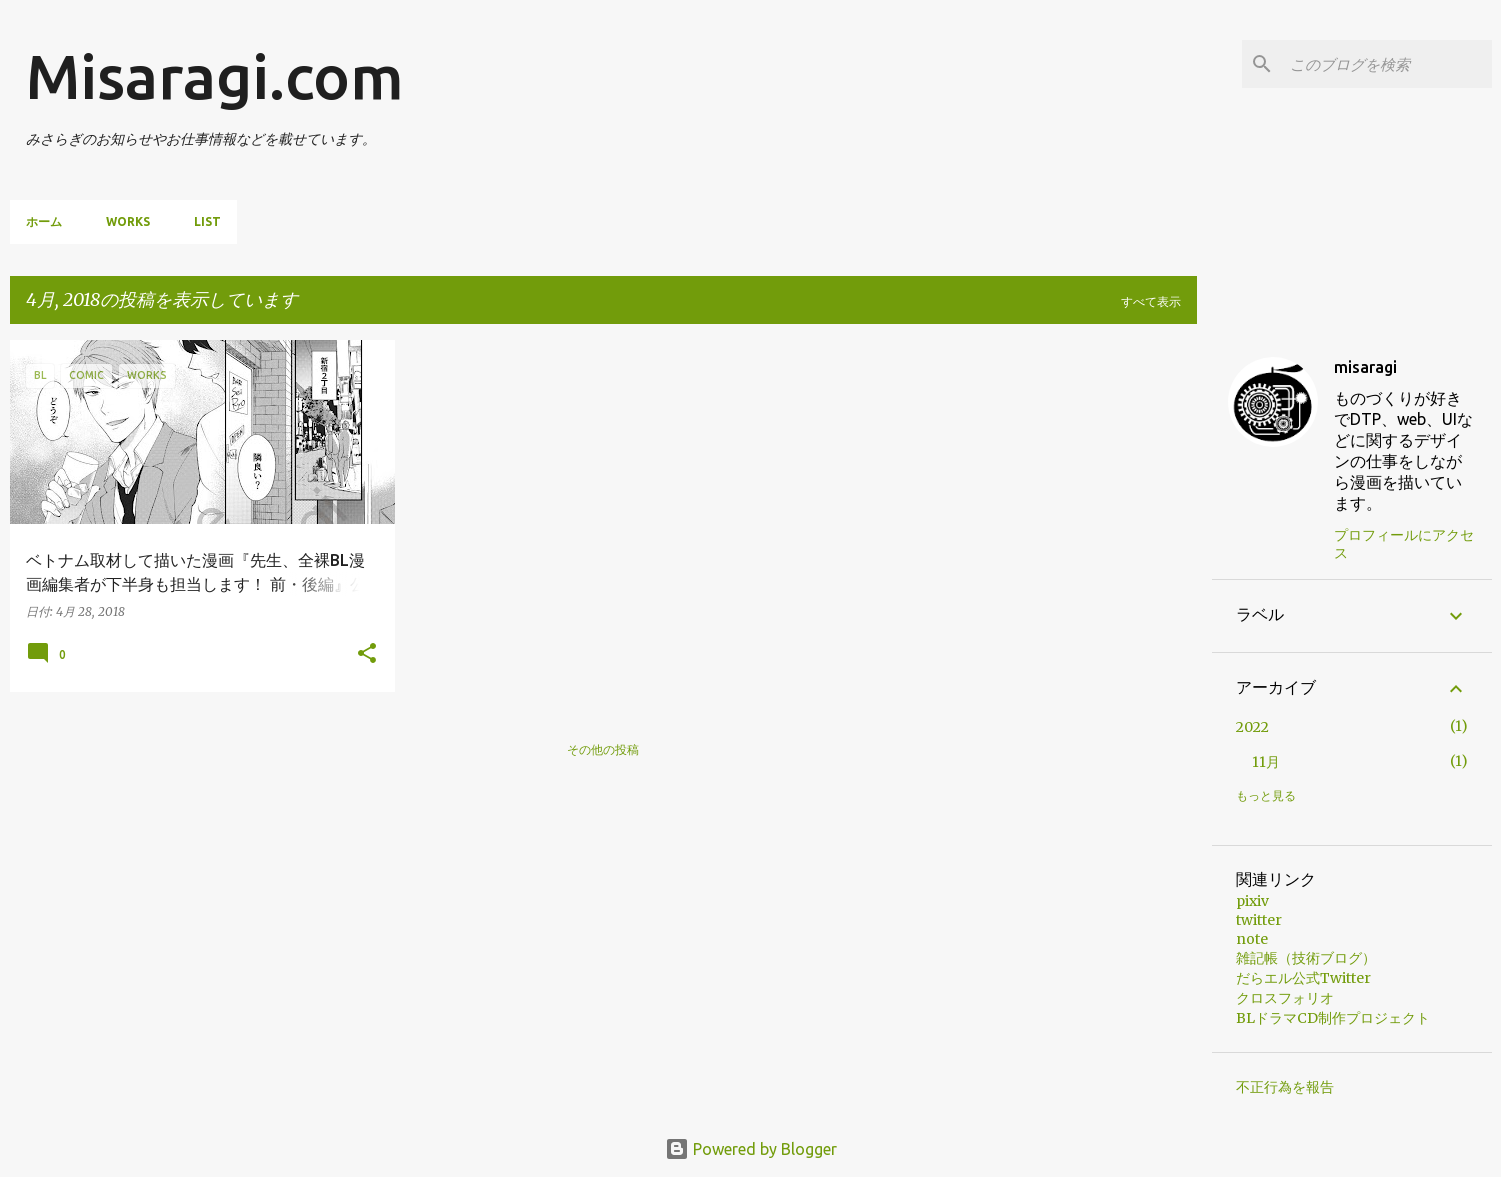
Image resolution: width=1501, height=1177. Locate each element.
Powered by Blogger (751, 1149)
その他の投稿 (603, 749)
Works (128, 221)
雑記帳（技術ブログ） (1306, 958)
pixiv (1252, 901)
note (1252, 939)
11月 (1266, 762)
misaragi (1365, 367)
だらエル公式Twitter (1303, 978)
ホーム (44, 221)
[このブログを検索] (1387, 64)
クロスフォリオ (1285, 998)
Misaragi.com (215, 76)
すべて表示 (1151, 301)
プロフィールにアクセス (1404, 544)
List (207, 221)
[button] (367, 654)
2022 (1252, 727)
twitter (1259, 920)
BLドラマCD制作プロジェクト (1333, 1018)
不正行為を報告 (1285, 1087)
